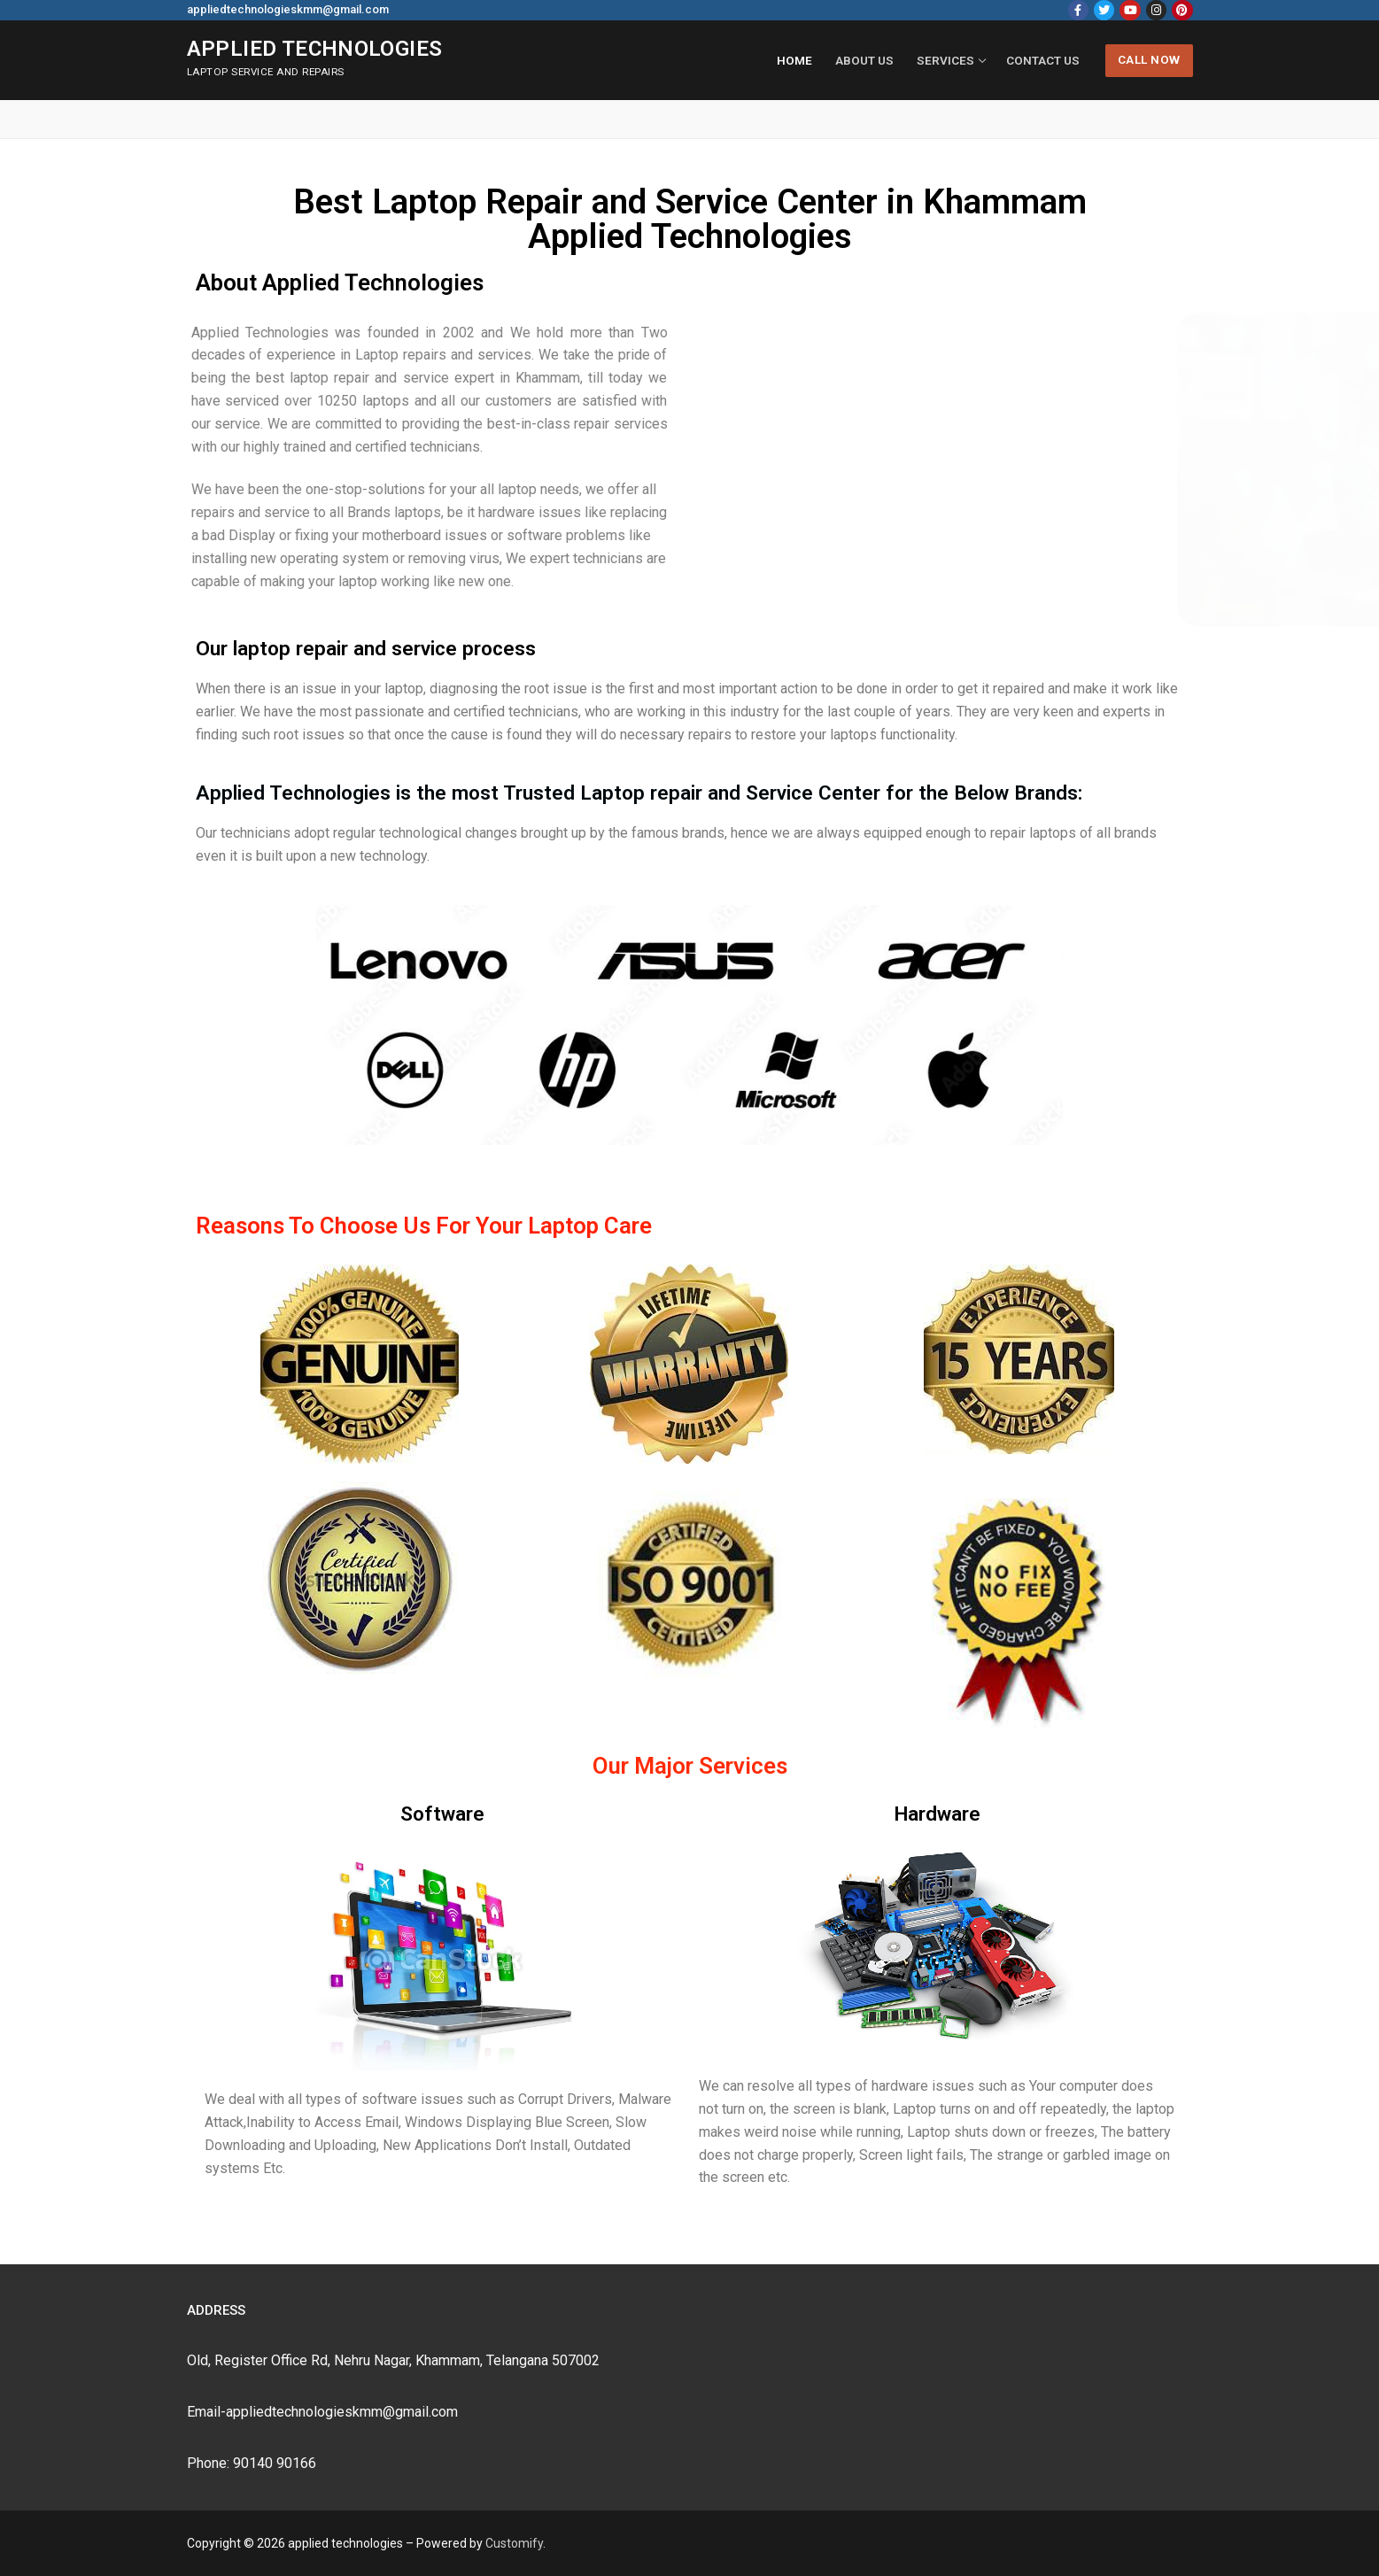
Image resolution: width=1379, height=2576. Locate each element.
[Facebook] (1078, 10)
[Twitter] (1104, 10)
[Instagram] (1156, 10)
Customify (514, 2543)
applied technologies (315, 48)
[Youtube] (1129, 10)
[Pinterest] (1182, 10)
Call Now (1149, 59)
